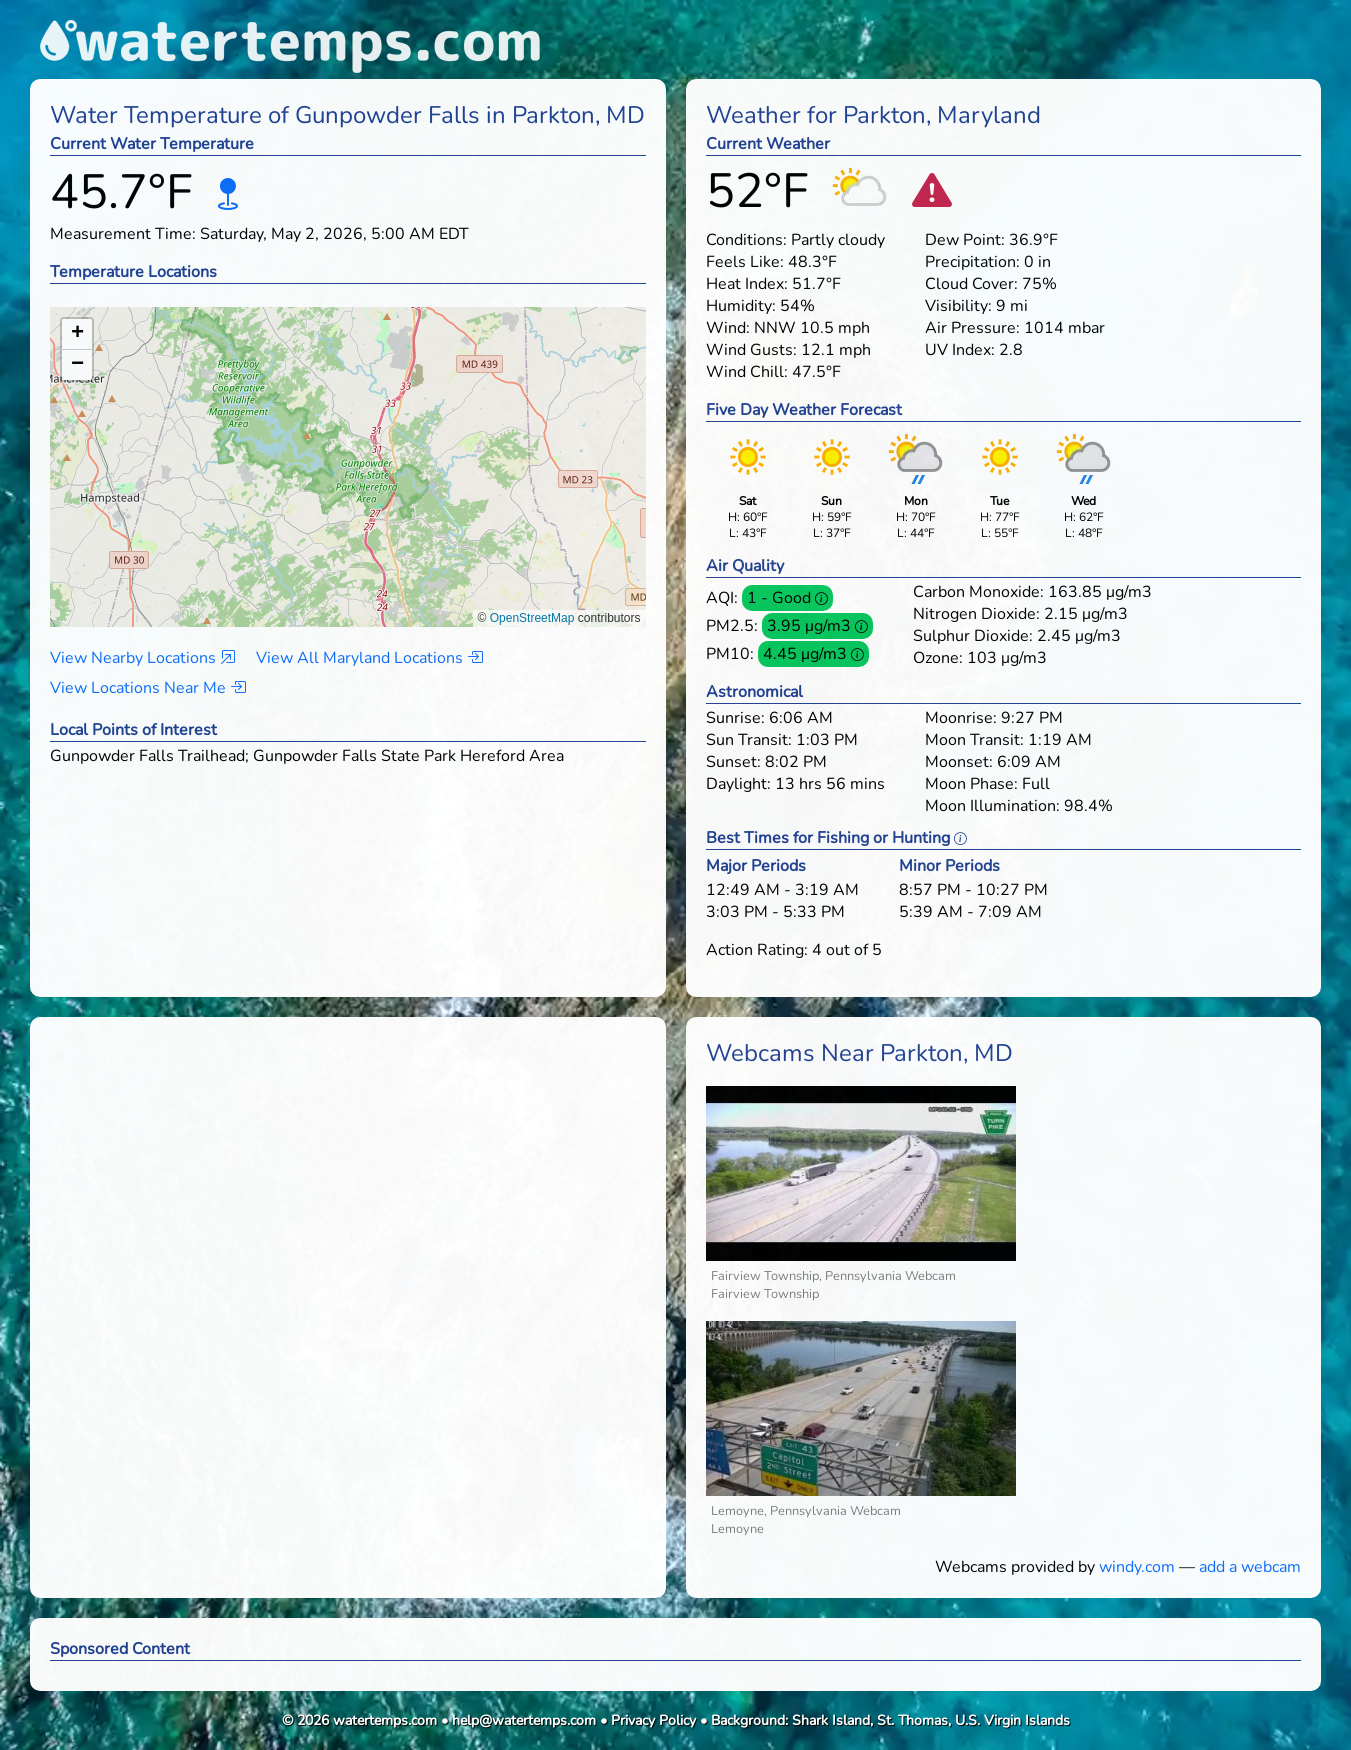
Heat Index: (747, 284)
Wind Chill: (747, 372)
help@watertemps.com (524, 1720)
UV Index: (960, 350)
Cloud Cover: (971, 284)
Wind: (728, 328)
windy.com (1137, 1567)
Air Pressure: (972, 328)
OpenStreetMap (532, 618)
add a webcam (1250, 1567)
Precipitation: (972, 262)
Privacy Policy (653, 1720)
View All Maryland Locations (369, 658)
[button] (348, 447)
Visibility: (958, 306)
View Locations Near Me (148, 688)
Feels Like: (745, 262)
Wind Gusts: (751, 350)
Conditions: (746, 240)
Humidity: (741, 306)
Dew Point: (965, 240)
